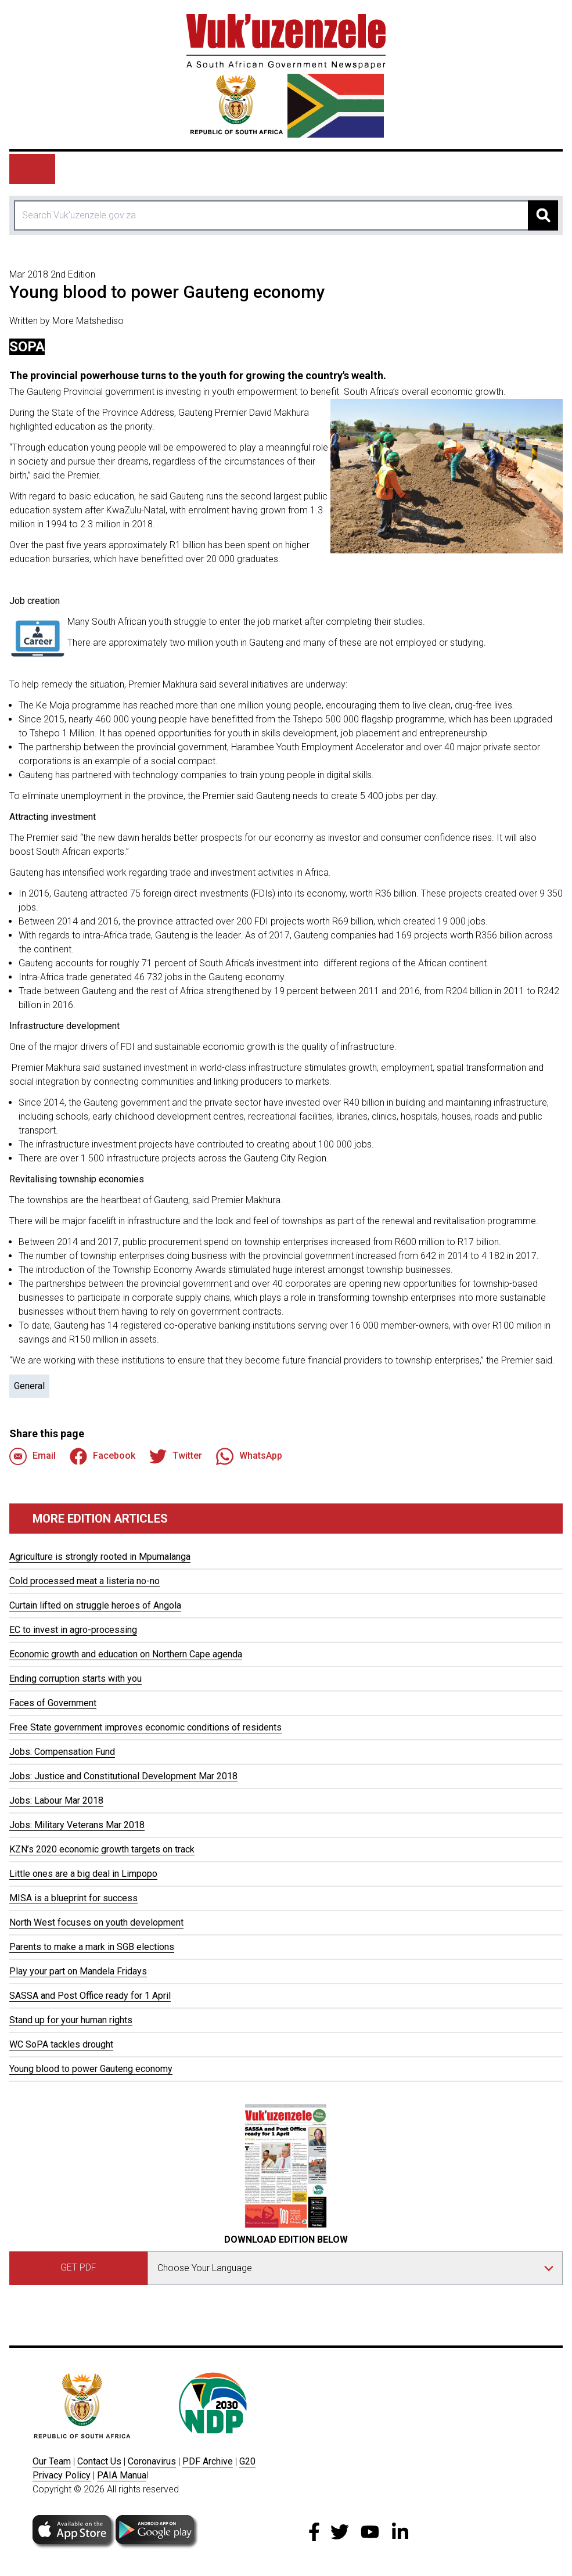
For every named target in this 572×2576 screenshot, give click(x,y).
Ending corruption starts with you (75, 1678)
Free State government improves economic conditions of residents (145, 1727)
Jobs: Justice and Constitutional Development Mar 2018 (123, 1776)
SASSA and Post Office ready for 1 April (90, 1995)
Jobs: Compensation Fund (62, 1751)
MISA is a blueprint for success (73, 1898)
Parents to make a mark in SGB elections (91, 1946)
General (29, 1385)
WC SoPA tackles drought (61, 2044)
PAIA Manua (121, 2475)
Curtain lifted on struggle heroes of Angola (95, 1605)
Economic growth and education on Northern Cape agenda (125, 1654)
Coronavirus (152, 2461)
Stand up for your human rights (70, 2019)
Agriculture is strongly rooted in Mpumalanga (99, 1556)
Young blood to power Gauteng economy (90, 2068)
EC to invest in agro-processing (73, 1629)
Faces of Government (52, 1702)
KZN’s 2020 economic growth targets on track (102, 1849)
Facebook (102, 1456)
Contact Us (99, 2461)
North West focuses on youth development (96, 1922)
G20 (247, 2461)
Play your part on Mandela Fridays (78, 1971)
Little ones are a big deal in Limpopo (83, 1873)
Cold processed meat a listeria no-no (84, 1580)
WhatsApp (249, 1456)
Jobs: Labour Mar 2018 (56, 1800)
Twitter (175, 1456)
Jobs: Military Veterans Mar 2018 (77, 1824)
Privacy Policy (62, 2475)
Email (32, 1456)
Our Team (52, 2461)
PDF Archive (207, 2461)
